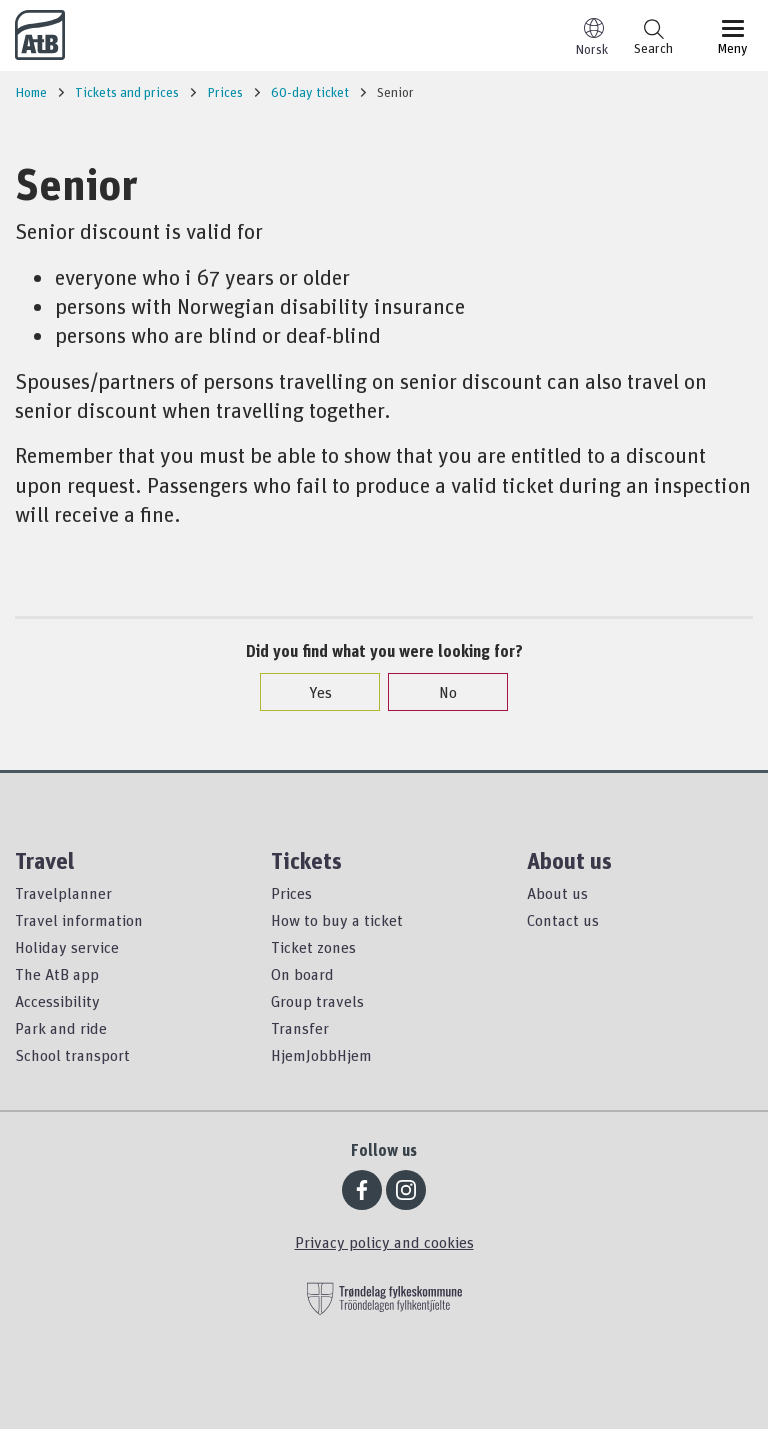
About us (557, 893)
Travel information (79, 920)
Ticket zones (313, 947)
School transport (72, 1055)
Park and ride (61, 1028)
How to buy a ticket (337, 920)
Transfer (300, 1028)
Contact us (563, 920)
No (438, 692)
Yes (310, 692)
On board (302, 974)
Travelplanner (63, 893)
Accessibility (57, 1001)
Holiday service (67, 947)
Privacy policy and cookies (384, 1242)
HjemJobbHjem (321, 1055)
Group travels (317, 1001)
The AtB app (57, 974)
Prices (291, 893)
